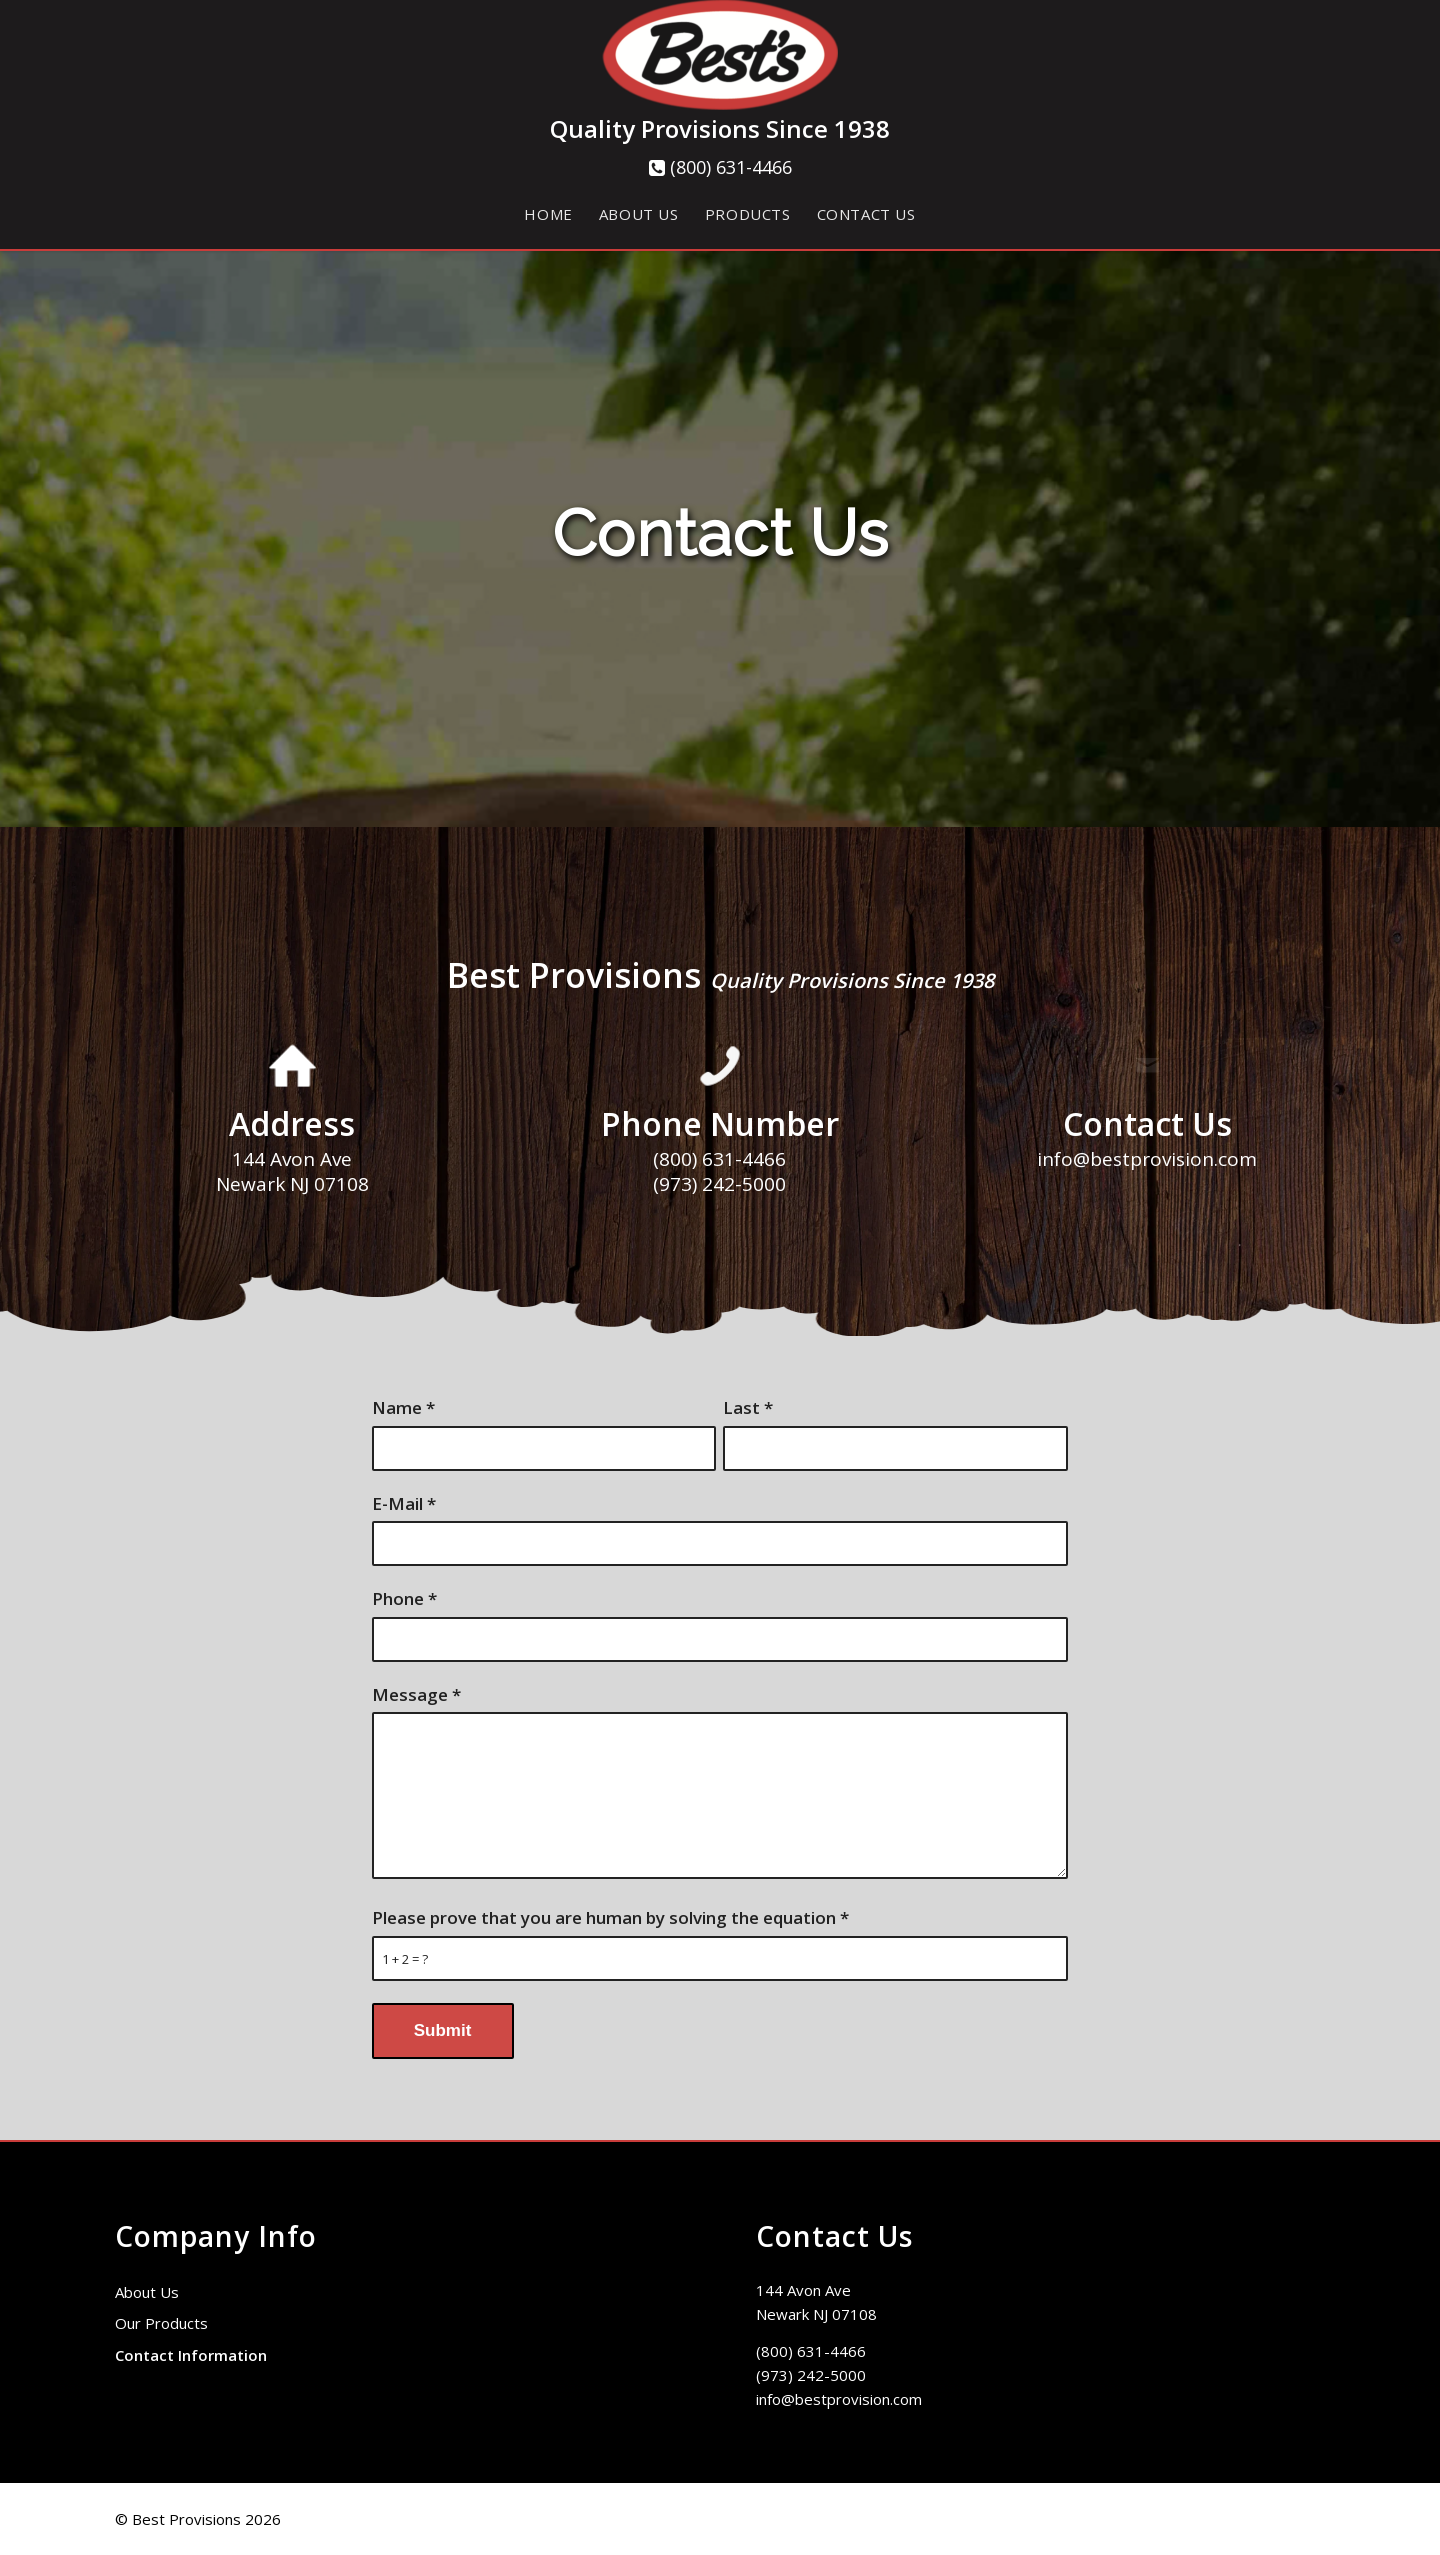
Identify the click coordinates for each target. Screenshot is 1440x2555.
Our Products (161, 2323)
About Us (147, 2292)
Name (403, 1407)
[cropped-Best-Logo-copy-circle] (720, 58)
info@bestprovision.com (839, 2399)
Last (748, 1407)
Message (416, 1694)
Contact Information (191, 2355)
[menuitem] (548, 214)
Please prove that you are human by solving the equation (610, 1917)
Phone (404, 1598)
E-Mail (404, 1503)
